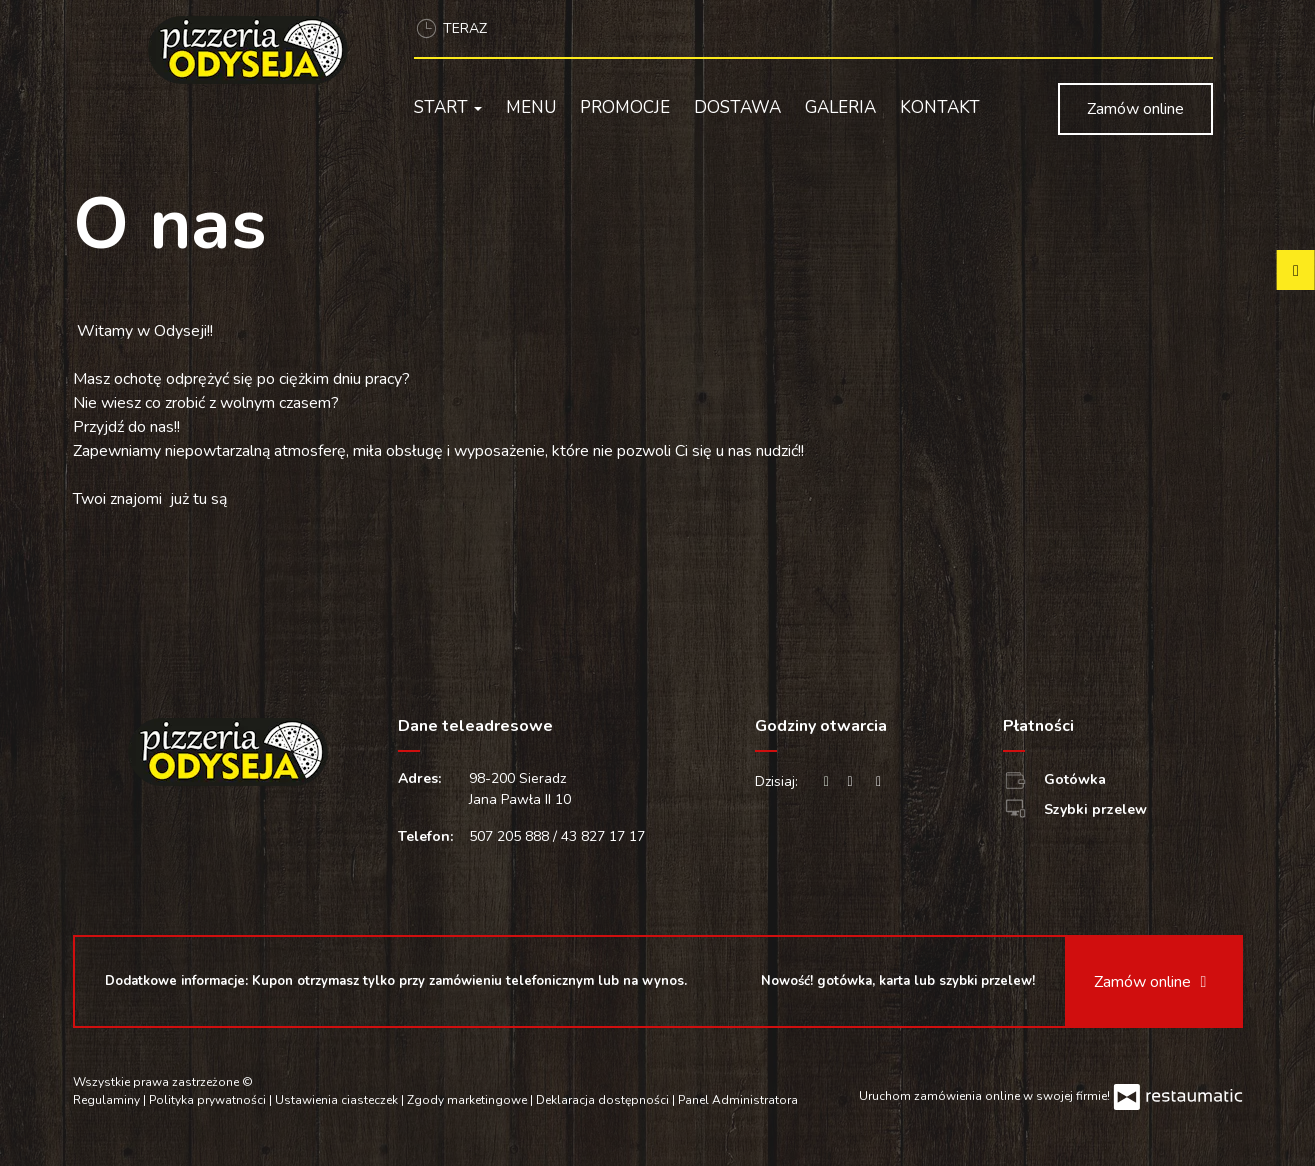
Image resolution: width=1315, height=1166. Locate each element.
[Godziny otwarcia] (879, 781)
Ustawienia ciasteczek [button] (338, 1100)
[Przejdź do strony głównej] (255, 50)
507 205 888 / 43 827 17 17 (557, 836)
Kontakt (940, 107)
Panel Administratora (738, 1100)
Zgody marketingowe (468, 1100)
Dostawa (737, 107)
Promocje (625, 107)
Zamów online (1135, 109)
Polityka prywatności (209, 1100)
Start (448, 107)
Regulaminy (108, 1100)
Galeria (840, 107)
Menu (531, 107)
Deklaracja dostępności (604, 1100)
